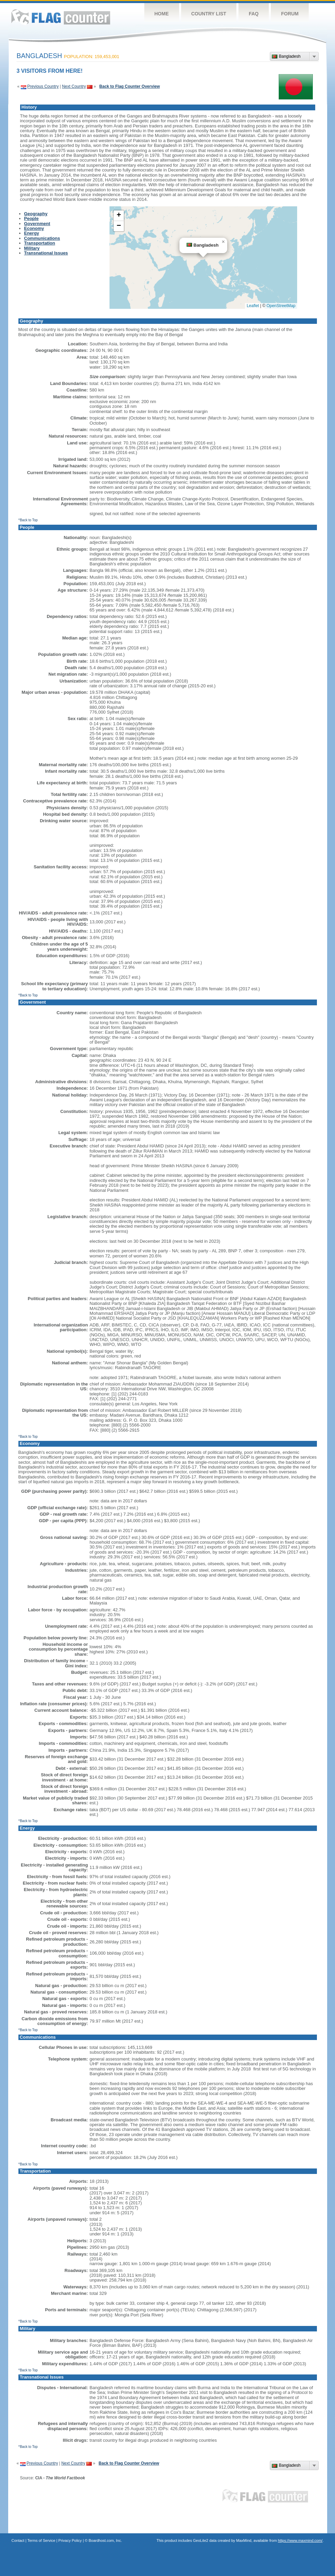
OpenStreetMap (280, 305)
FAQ (254, 13)
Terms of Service (41, 2540)
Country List (209, 13)
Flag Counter (60, 17)
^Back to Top (28, 520)
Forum (289, 13)
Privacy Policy (70, 2540)
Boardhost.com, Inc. (105, 2540)
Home (162, 13)
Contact (18, 2540)
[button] (223, 242)
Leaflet (253, 305)
